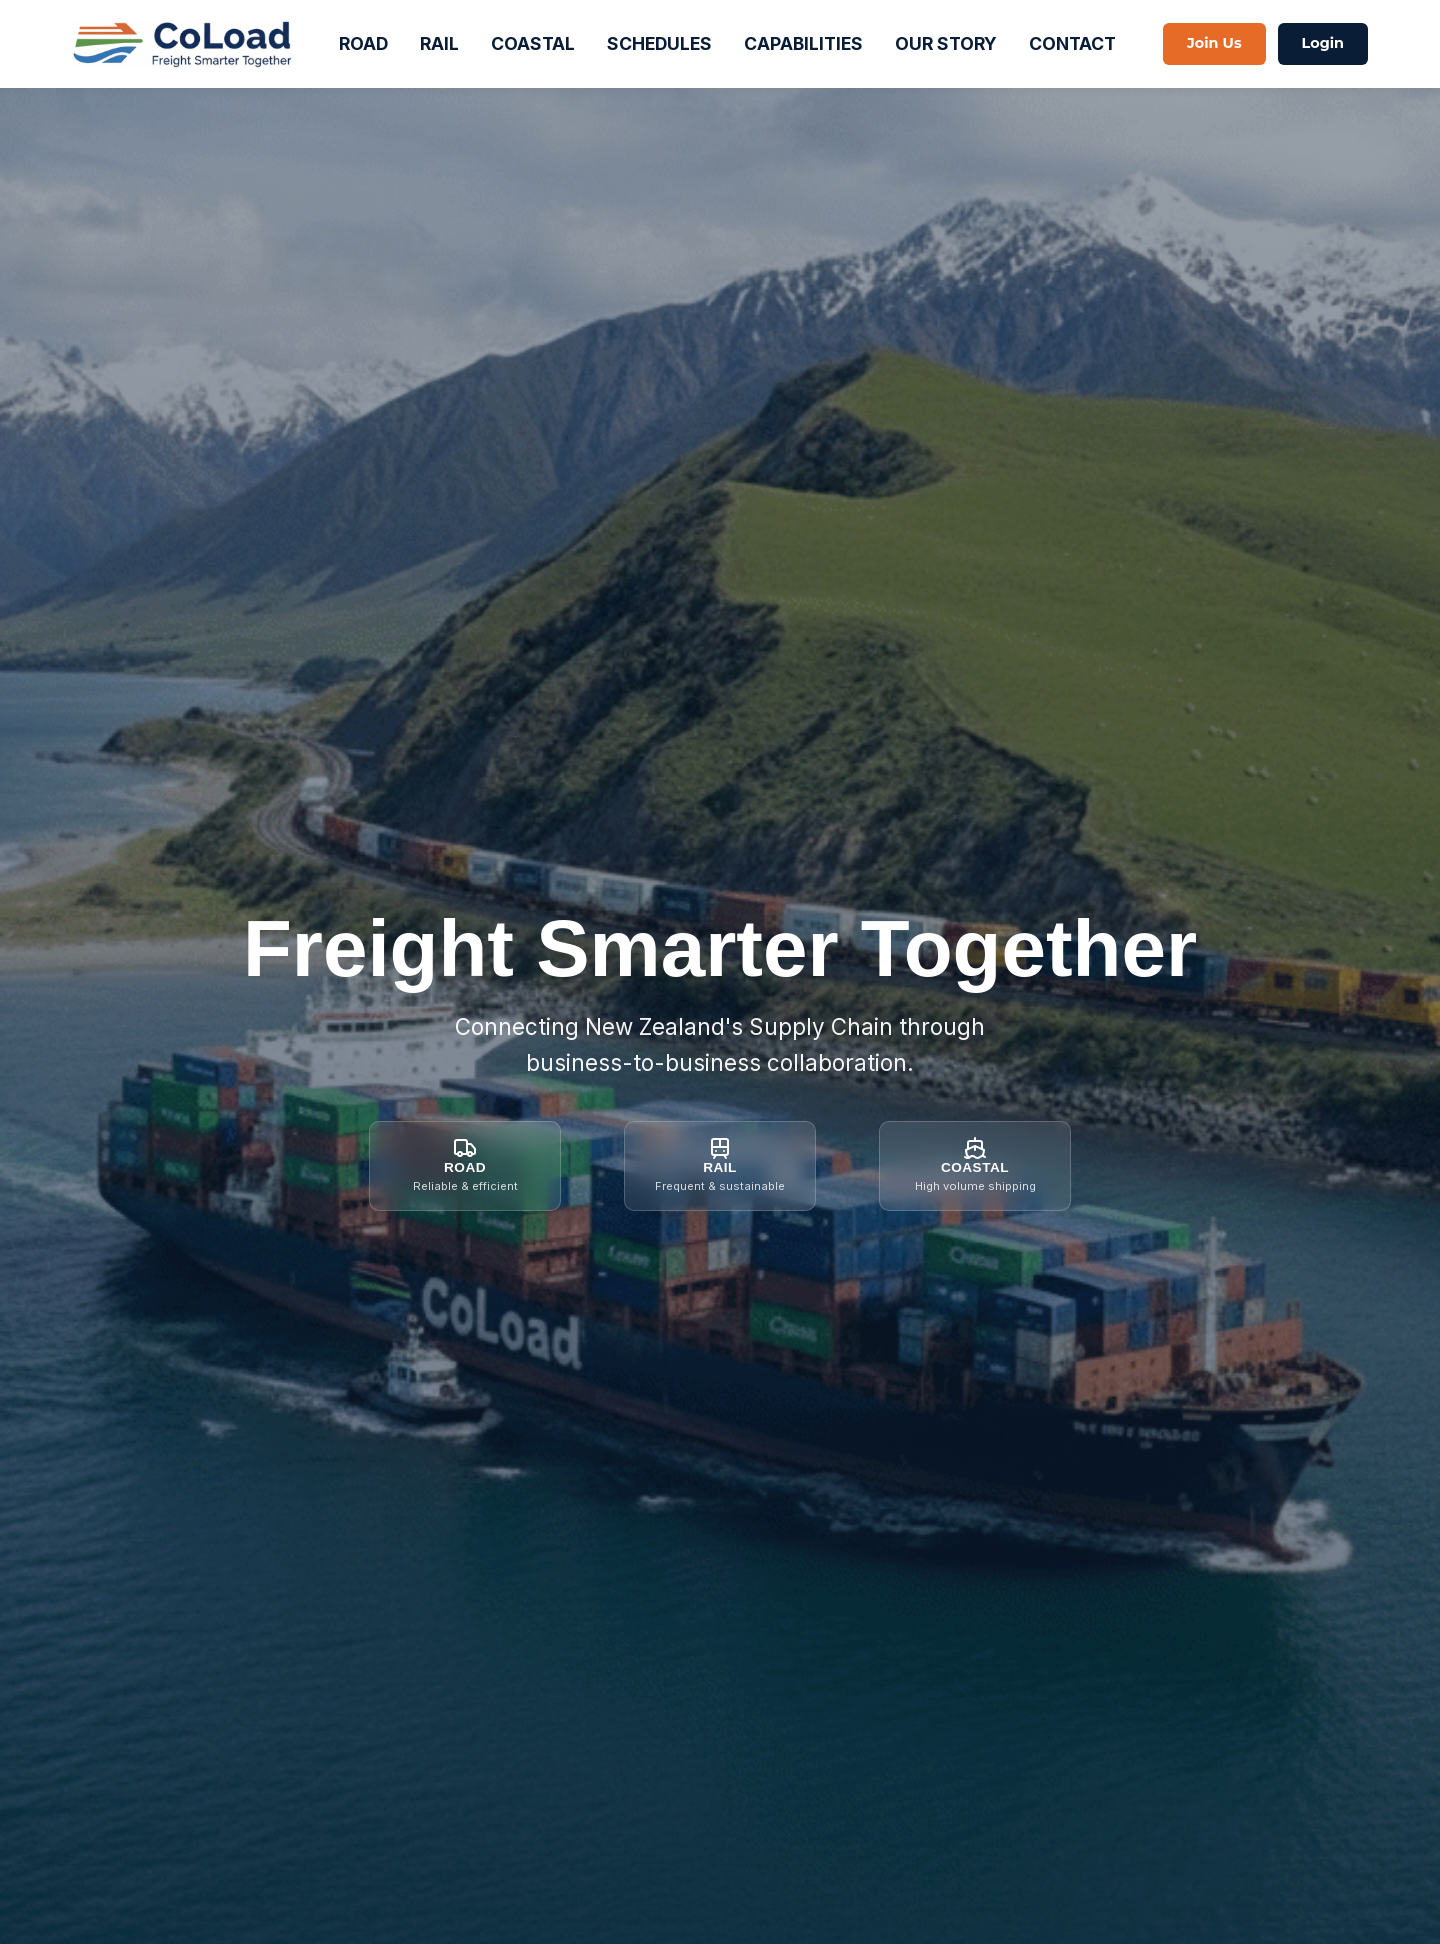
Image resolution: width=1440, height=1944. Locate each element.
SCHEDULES (659, 43)
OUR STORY (946, 43)
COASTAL (533, 43)
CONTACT (1072, 43)
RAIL (439, 43)
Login (1323, 43)
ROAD (363, 43)
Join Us (1214, 43)
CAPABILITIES (803, 43)
